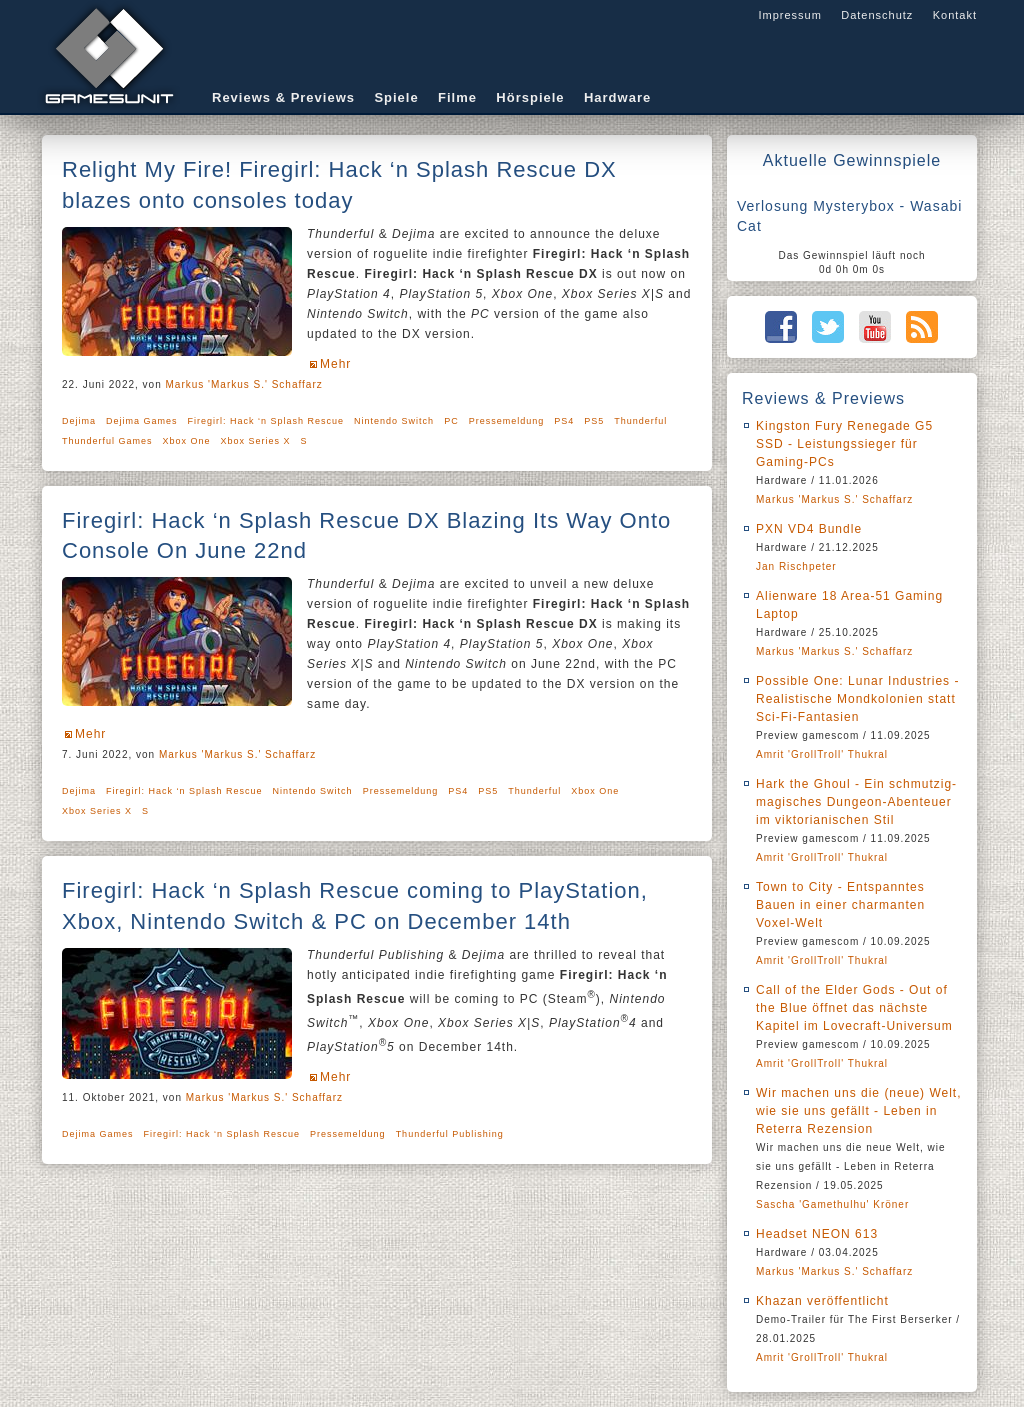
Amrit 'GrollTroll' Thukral (822, 754)
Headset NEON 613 (817, 1234)
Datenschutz (877, 15)
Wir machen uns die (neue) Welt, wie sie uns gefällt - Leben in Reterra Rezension (859, 1111)
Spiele (396, 97)
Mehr (335, 364)
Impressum (789, 15)
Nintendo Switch (394, 421)
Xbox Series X (256, 441)
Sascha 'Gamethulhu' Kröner (832, 1204)
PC (451, 421)
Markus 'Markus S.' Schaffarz (244, 384)
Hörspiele (530, 97)
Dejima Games (142, 421)
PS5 (594, 421)
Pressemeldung (507, 421)
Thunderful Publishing (450, 1134)
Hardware (617, 97)
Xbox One (187, 441)
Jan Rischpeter (796, 566)
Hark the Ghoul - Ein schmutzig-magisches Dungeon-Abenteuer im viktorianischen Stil (856, 802)
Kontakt (955, 15)
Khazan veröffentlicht (822, 1301)
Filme (457, 97)
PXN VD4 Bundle (809, 529)
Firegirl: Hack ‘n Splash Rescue (266, 421)
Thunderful (640, 421)
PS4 (564, 421)
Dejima (79, 421)
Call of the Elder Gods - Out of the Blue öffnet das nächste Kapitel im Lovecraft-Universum (854, 1008)
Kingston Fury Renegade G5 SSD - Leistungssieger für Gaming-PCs (844, 444)
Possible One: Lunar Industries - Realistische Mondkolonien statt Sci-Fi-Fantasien (857, 699)
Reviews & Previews (283, 97)
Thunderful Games (107, 441)
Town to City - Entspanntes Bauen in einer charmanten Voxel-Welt (840, 905)
